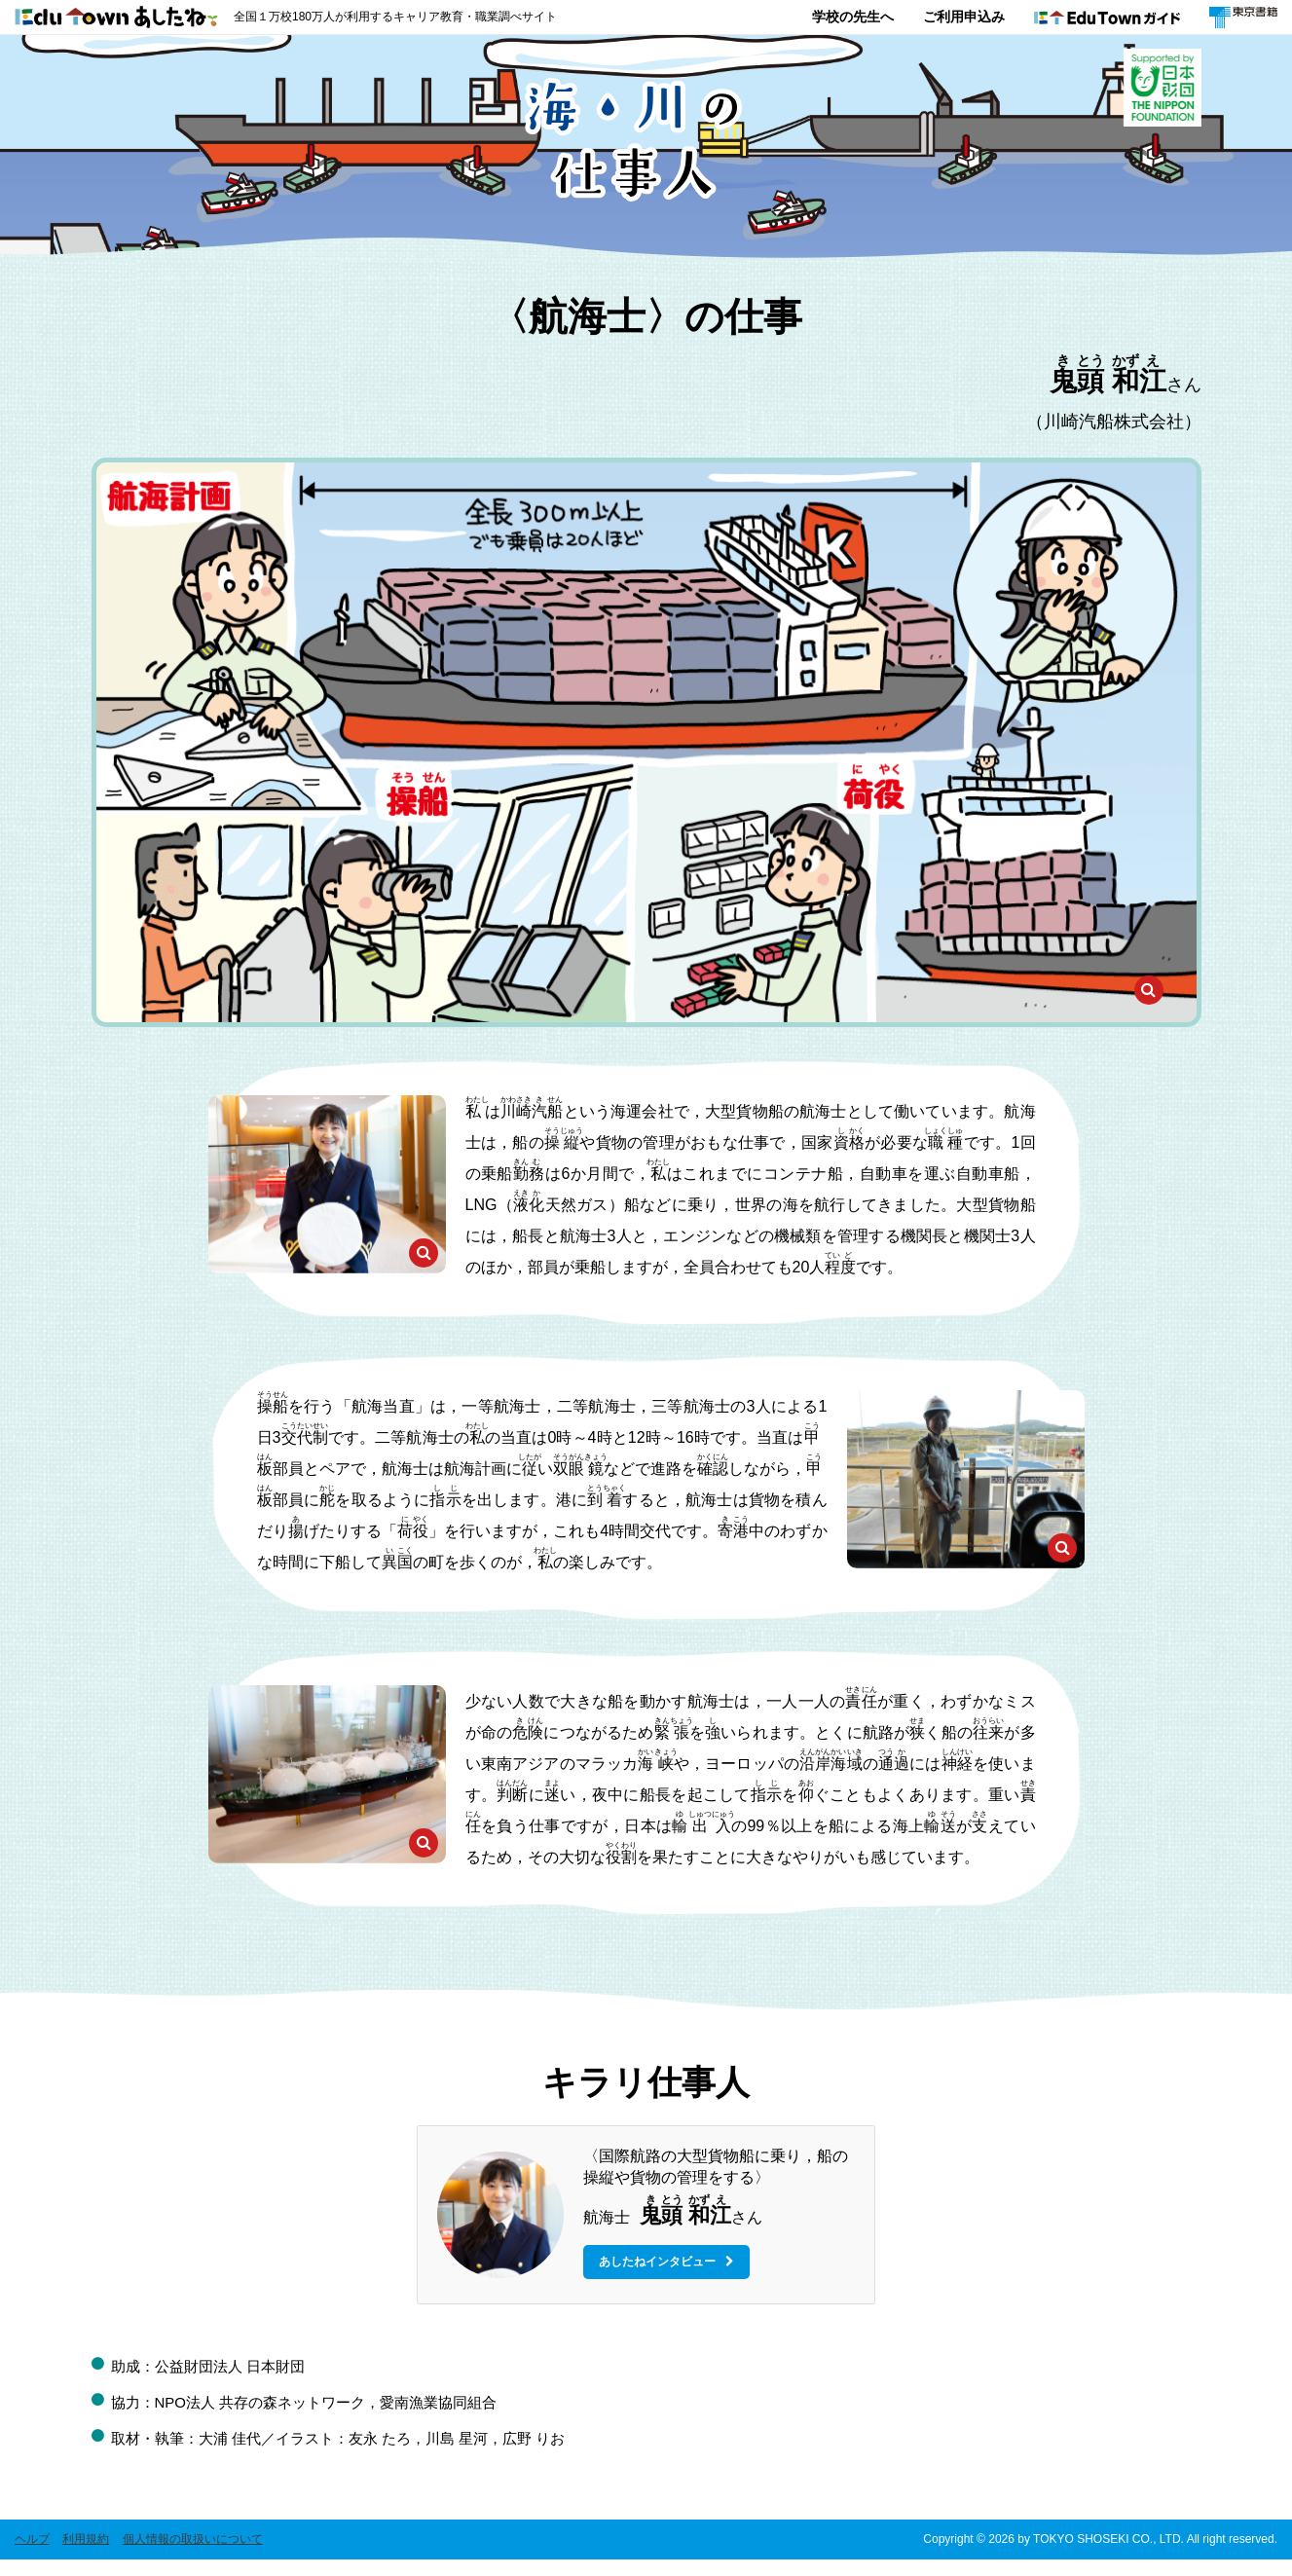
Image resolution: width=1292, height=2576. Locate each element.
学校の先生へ (853, 16)
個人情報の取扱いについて (193, 2554)
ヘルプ (32, 2554)
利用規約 (85, 2554)
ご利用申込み (964, 16)
